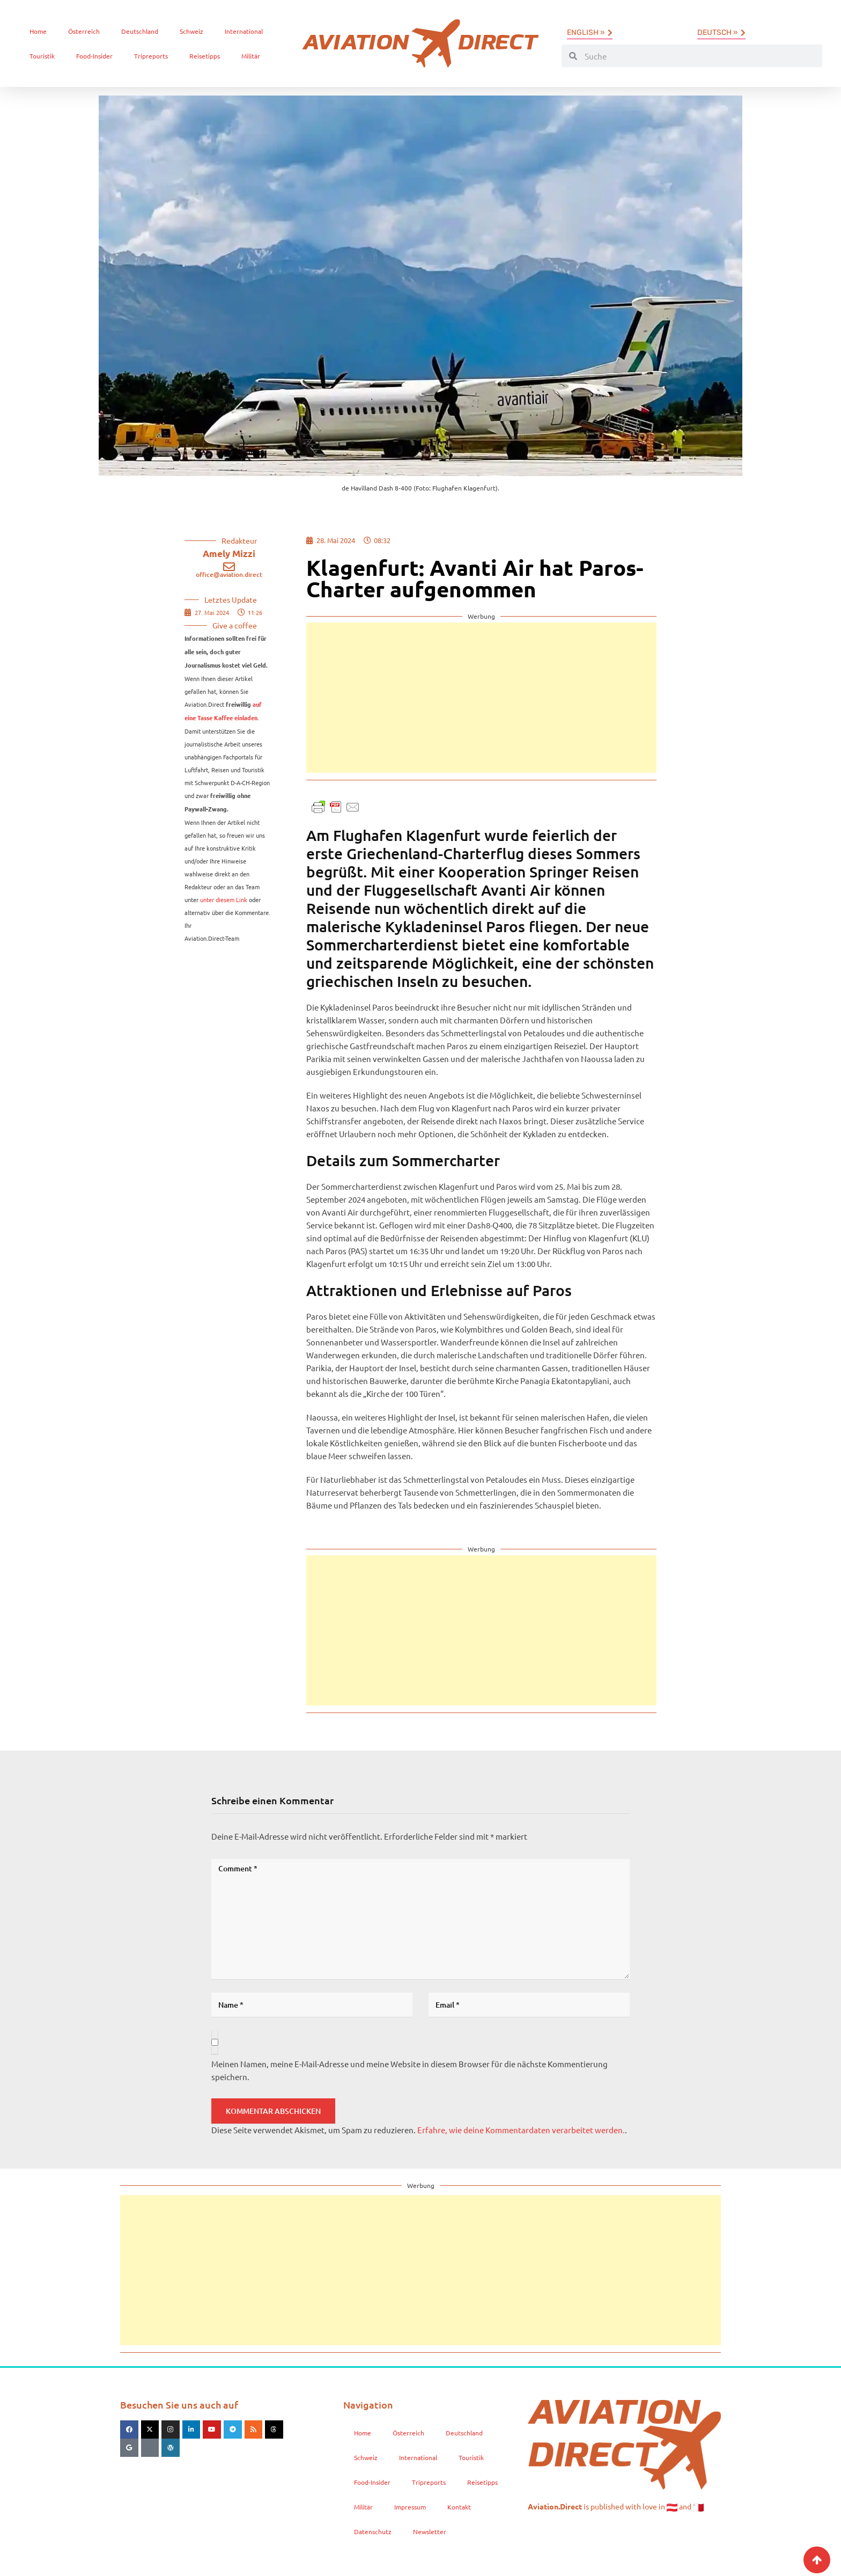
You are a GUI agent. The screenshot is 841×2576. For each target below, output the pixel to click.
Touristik (42, 56)
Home (38, 31)
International (244, 31)
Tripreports (151, 56)
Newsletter (429, 2531)
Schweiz (191, 31)
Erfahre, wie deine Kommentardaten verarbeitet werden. (521, 2130)
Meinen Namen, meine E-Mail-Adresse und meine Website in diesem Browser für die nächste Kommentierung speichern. (409, 2070)
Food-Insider (94, 56)
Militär (250, 56)
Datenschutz (373, 2531)
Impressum (410, 2506)
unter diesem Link (223, 899)
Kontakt (459, 2506)
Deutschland (139, 31)
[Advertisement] (481, 698)
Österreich (84, 31)
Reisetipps (204, 56)
